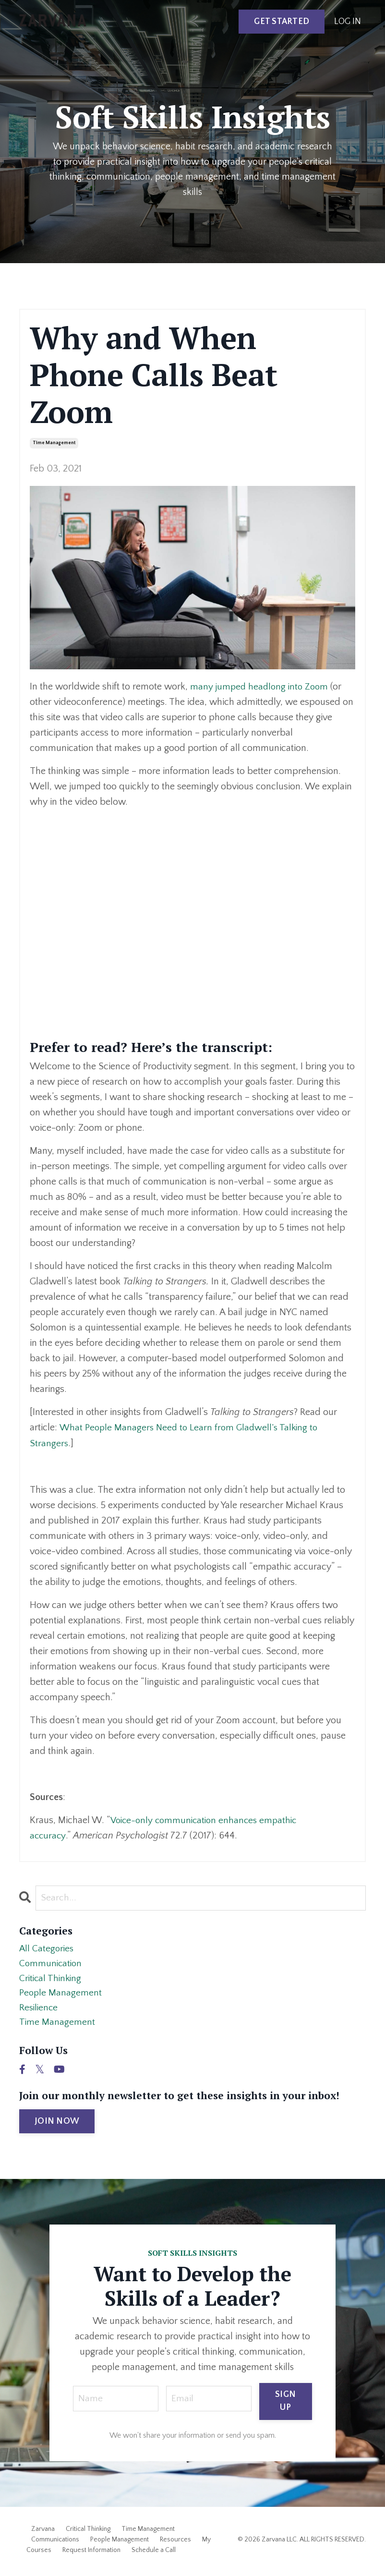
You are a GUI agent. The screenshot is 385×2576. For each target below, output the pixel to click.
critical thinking (51, 1979)
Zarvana (43, 2532)
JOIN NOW (57, 2124)
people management (61, 1995)
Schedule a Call (154, 2553)
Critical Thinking (88, 2532)
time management (54, 443)
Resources (175, 2543)
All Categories (47, 1949)
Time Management (148, 2532)
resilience (39, 2010)
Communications (55, 2543)
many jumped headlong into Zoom (261, 687)
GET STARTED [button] (281, 21)
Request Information (91, 2553)
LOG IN (347, 21)
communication (51, 1964)
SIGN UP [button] (285, 2405)
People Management (119, 2543)
